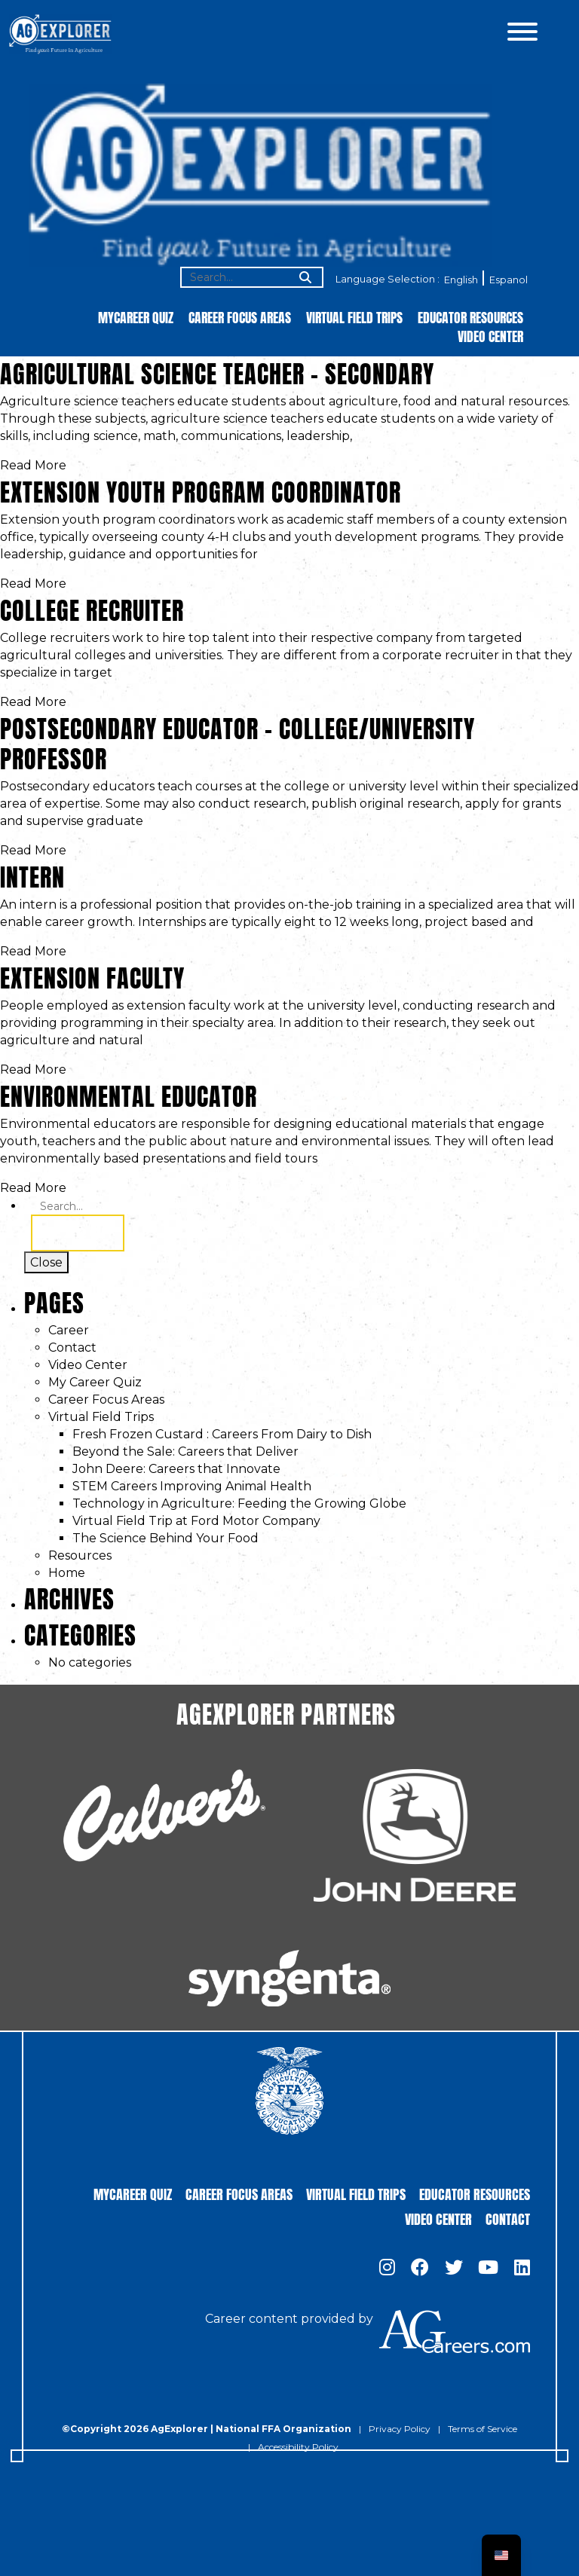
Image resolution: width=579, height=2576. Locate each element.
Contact (72, 1347)
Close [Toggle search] (46, 1262)
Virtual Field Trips (354, 316)
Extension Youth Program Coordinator (200, 489)
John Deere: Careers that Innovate (176, 1469)
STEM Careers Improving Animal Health (191, 1486)
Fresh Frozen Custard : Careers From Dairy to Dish (222, 1434)
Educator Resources (470, 316)
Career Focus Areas (239, 316)
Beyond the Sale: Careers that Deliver (185, 1451)
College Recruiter (92, 607)
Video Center (490, 335)
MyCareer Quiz (135, 316)
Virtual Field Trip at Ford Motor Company (196, 1521)
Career (68, 1330)
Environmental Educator (128, 1093)
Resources (80, 1555)
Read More (33, 465)
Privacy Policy (399, 2428)
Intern (32, 874)
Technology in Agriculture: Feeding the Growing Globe (239, 1503)
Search (77, 1233)
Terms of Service (482, 2428)
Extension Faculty (92, 975)
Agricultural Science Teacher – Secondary (217, 371)
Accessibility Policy (298, 2446)
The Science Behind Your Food (165, 1538)
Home (66, 1573)
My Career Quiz (95, 1382)
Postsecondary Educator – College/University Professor (237, 741)
